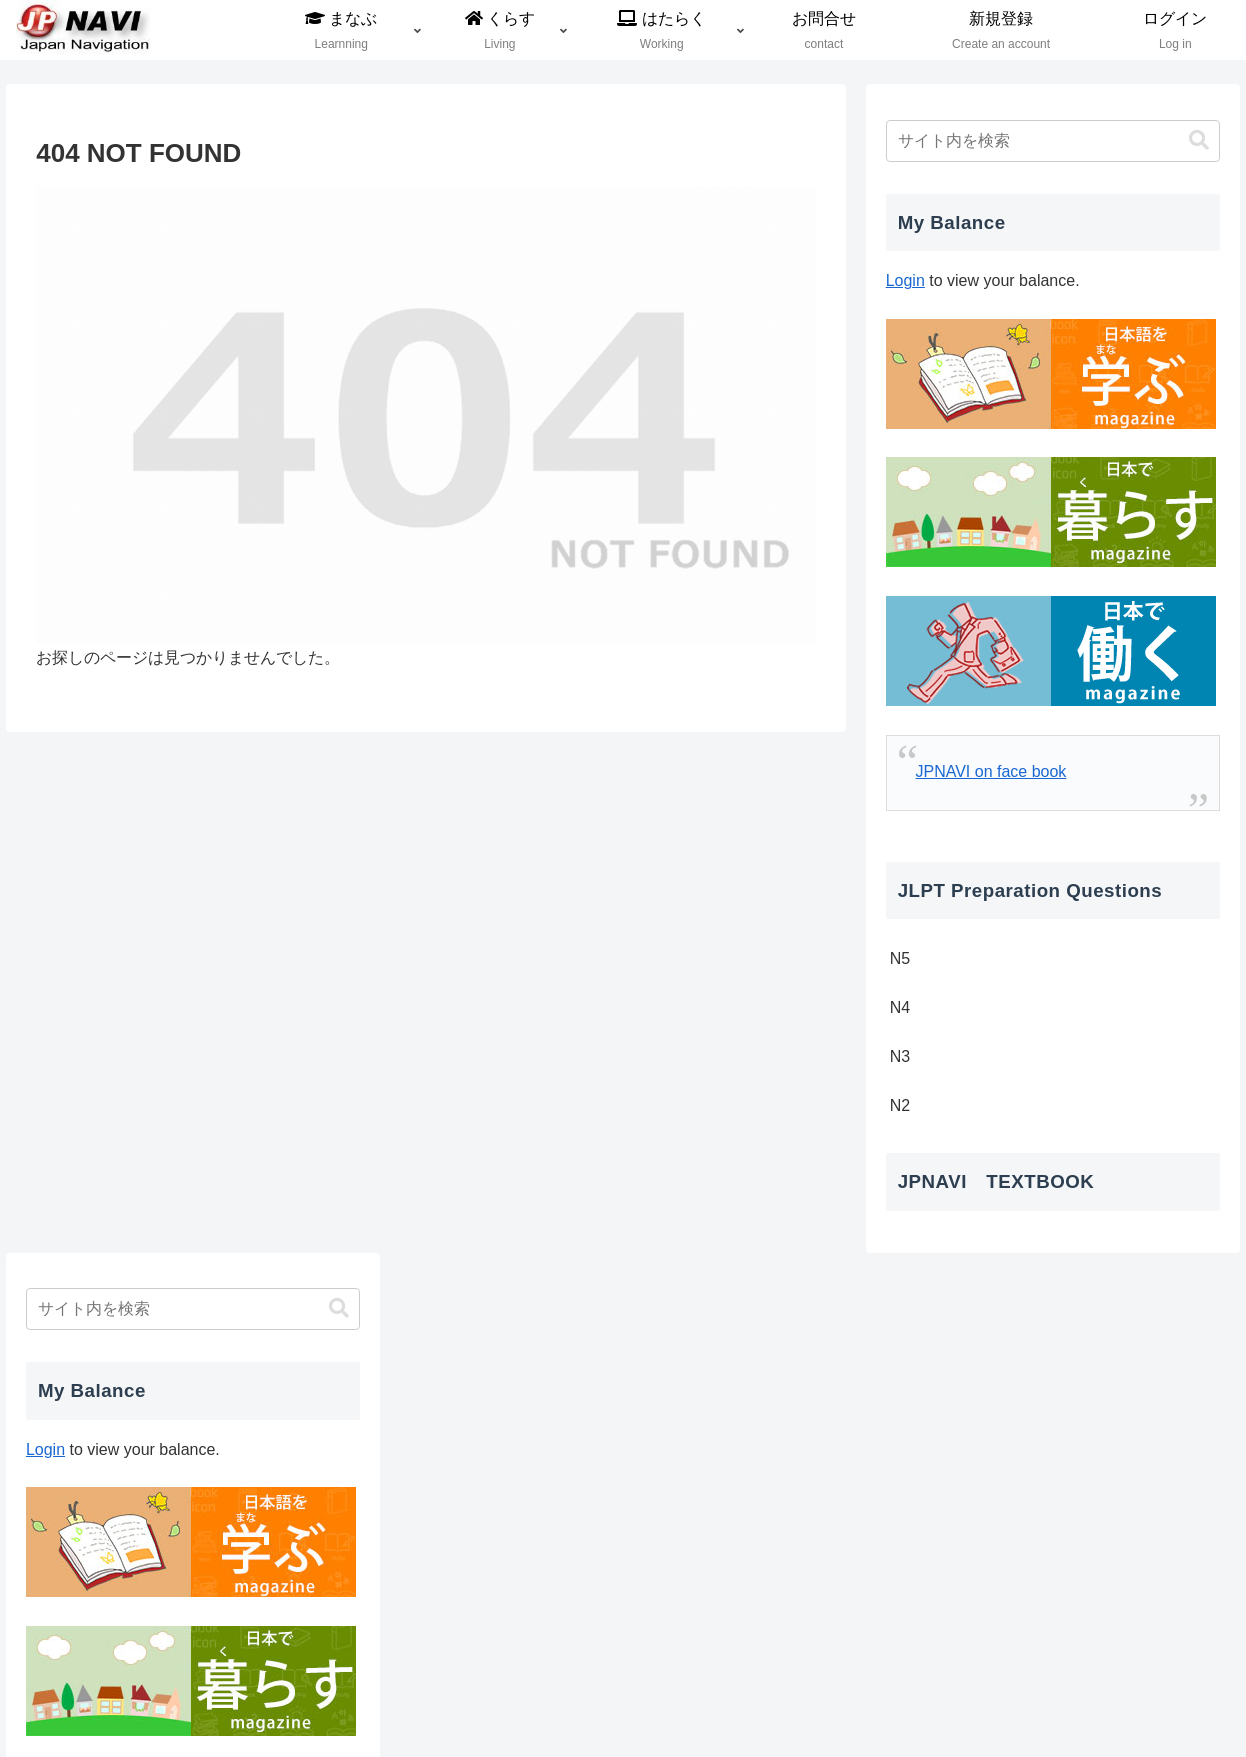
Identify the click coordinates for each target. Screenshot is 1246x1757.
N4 (900, 1007)
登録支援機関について (598, 1695)
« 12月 (909, 1491)
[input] (1053, 141)
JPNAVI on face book (990, 771)
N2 (900, 1105)
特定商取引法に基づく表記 (1143, 1695)
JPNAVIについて (986, 1695)
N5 (900, 958)
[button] (1199, 140)
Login (905, 280)
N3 (900, 1056)
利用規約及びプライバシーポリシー (801, 1695)
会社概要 (479, 1695)
